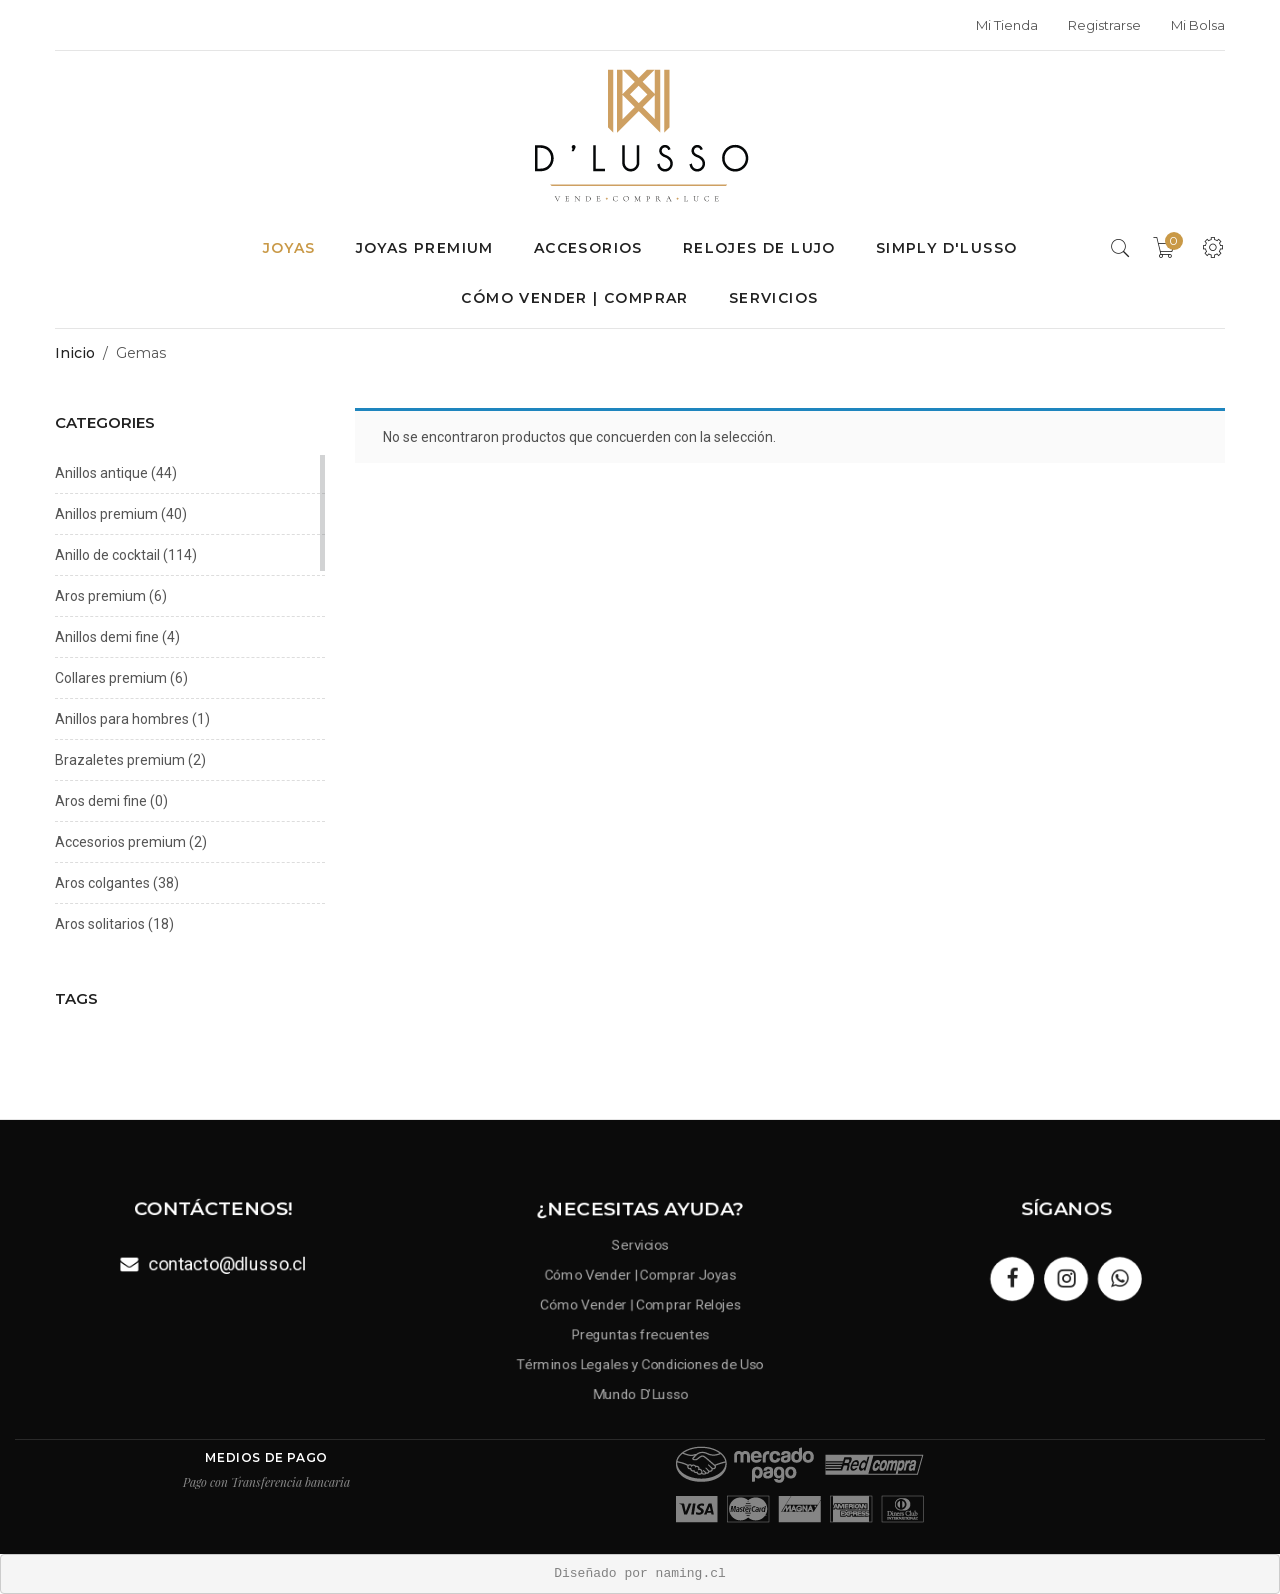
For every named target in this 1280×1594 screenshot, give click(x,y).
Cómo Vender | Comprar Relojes (639, 1303)
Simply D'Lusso (947, 248)
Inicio (75, 353)
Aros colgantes (102, 883)
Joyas (289, 248)
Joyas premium (425, 248)
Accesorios (588, 248)
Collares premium (111, 678)
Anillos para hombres (122, 719)
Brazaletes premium (120, 760)
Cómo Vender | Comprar (574, 298)
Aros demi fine (101, 801)
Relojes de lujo (759, 248)
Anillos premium (106, 514)
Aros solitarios (100, 924)
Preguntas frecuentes (639, 1334)
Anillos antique (101, 473)
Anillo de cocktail (107, 555)
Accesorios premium (120, 842)
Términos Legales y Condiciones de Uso (640, 1365)
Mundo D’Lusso (640, 1396)
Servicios (774, 298)
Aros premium (100, 596)
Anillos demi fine (107, 637)
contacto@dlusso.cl (228, 1264)
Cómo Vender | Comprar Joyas (640, 1272)
